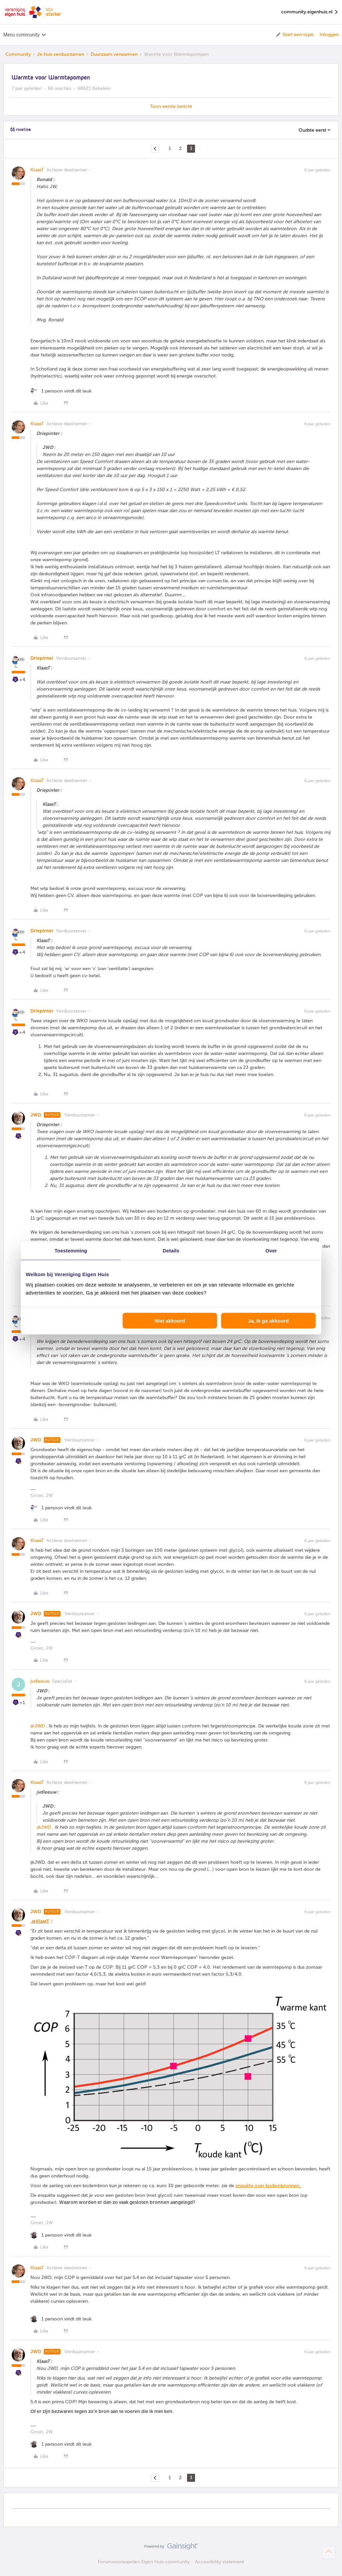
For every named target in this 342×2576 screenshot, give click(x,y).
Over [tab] (271, 1250)
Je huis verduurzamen (60, 54)
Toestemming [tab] (70, 1250)
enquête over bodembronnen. (268, 2185)
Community (18, 54)
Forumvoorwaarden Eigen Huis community (144, 2562)
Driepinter (41, 658)
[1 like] (61, 391)
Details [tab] (171, 1250)
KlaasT (37, 170)
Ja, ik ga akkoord (268, 1321)
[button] (294, 34)
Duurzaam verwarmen (114, 54)
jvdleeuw (39, 1681)
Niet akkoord (170, 1321)
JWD (35, 1115)
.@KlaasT (39, 1921)
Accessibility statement (219, 2562)
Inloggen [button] (329, 34)
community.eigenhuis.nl (310, 12)
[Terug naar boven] (328, 2552)
